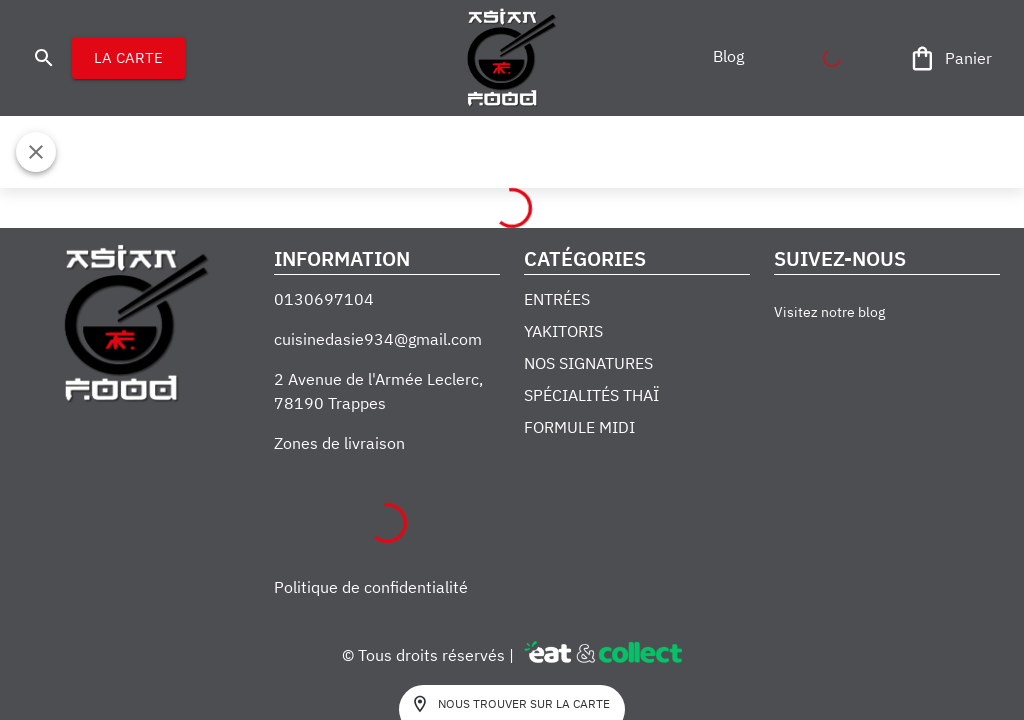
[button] (728, 56)
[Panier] (952, 58)
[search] (44, 58)
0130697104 (324, 299)
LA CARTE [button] (128, 58)
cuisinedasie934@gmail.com (378, 339)
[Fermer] (36, 152)
